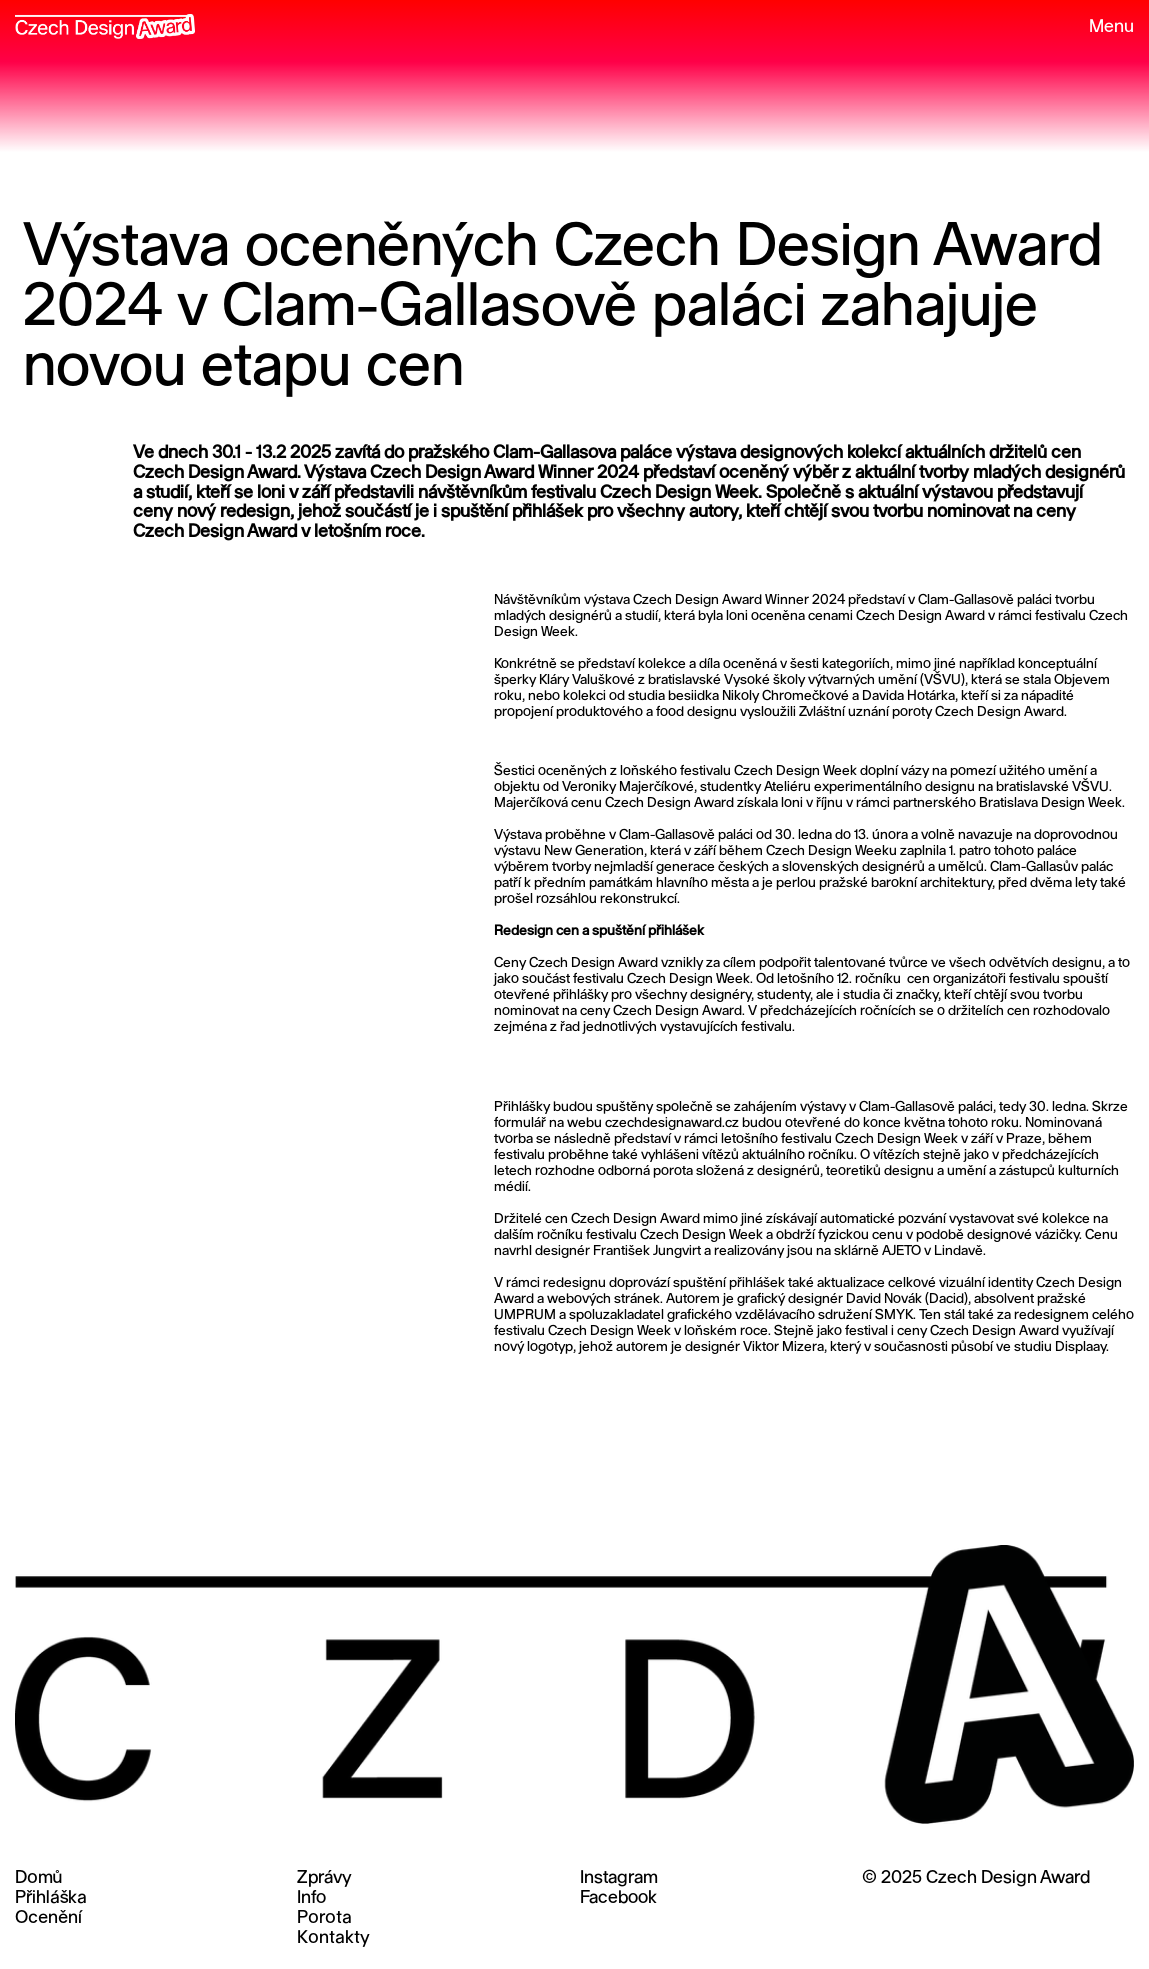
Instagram (619, 1878)
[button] (1102, 28)
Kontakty (333, 1938)
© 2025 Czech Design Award (976, 1878)
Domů (38, 1878)
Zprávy (324, 1878)
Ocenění (48, 1918)
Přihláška (51, 1898)
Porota (324, 1918)
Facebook (618, 1898)
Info (311, 1898)
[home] (105, 19)
